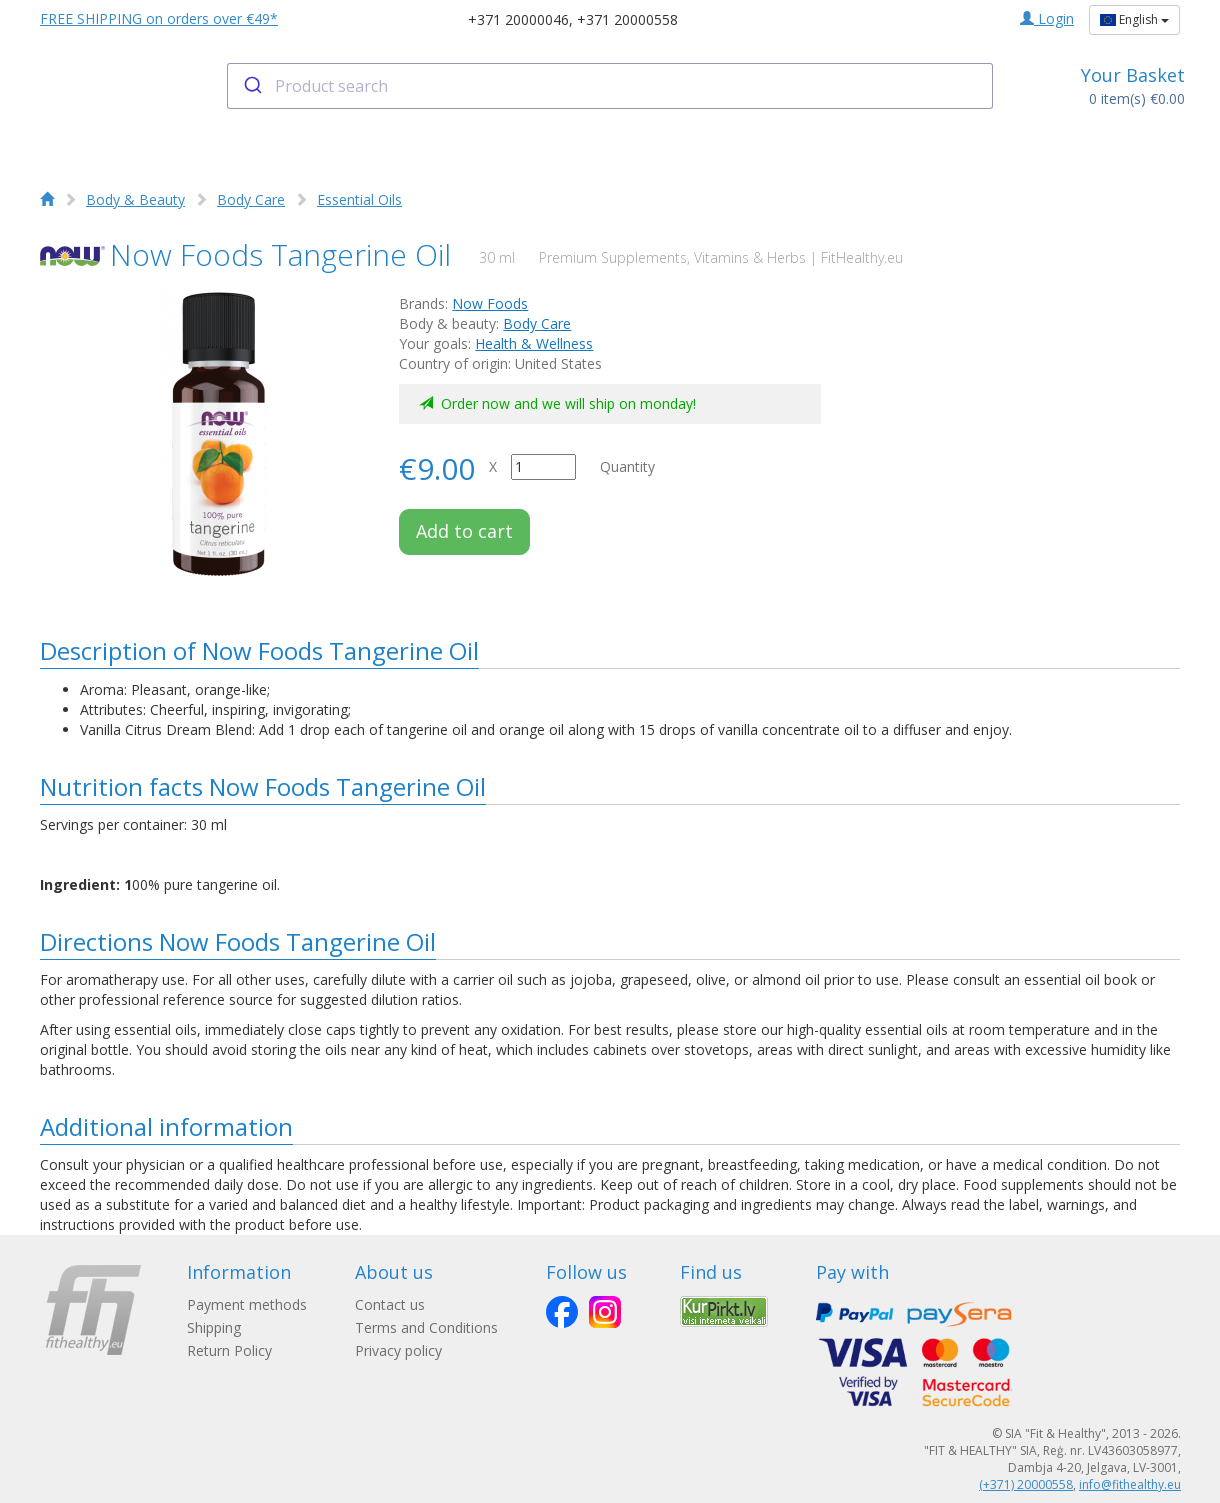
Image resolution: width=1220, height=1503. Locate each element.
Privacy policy (398, 1350)
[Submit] (251, 86)
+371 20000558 (627, 19)
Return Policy (229, 1350)
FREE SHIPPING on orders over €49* (159, 18)
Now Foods (490, 303)
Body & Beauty (135, 199)
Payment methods (247, 1304)
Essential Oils (359, 199)
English (1134, 19)
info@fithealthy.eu (1130, 1484)
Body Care (251, 199)
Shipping (214, 1327)
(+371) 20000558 (1026, 1484)
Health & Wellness (534, 343)
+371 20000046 (518, 19)
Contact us (390, 1304)
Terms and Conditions (426, 1327)
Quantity (627, 466)
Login (1047, 18)
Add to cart (464, 531)
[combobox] (610, 86)
